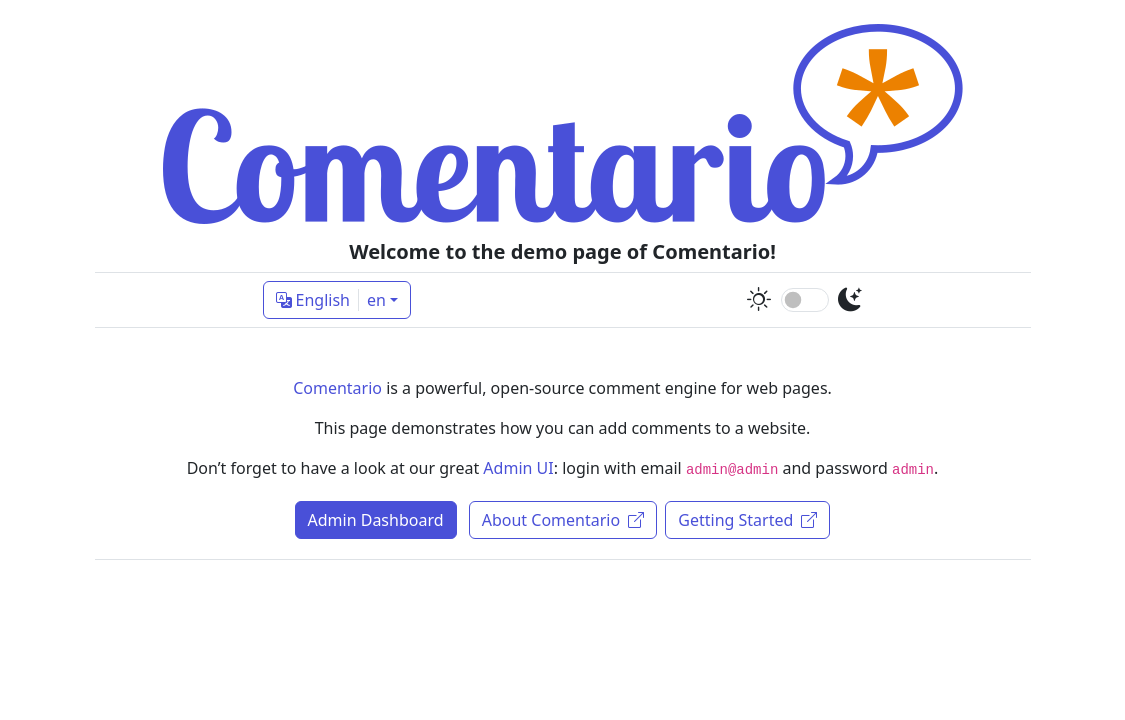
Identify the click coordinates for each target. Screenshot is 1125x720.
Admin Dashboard (376, 520)
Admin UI (518, 468)
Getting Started (747, 520)
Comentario (337, 388)
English (331, 300)
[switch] (805, 300)
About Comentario (563, 520)
